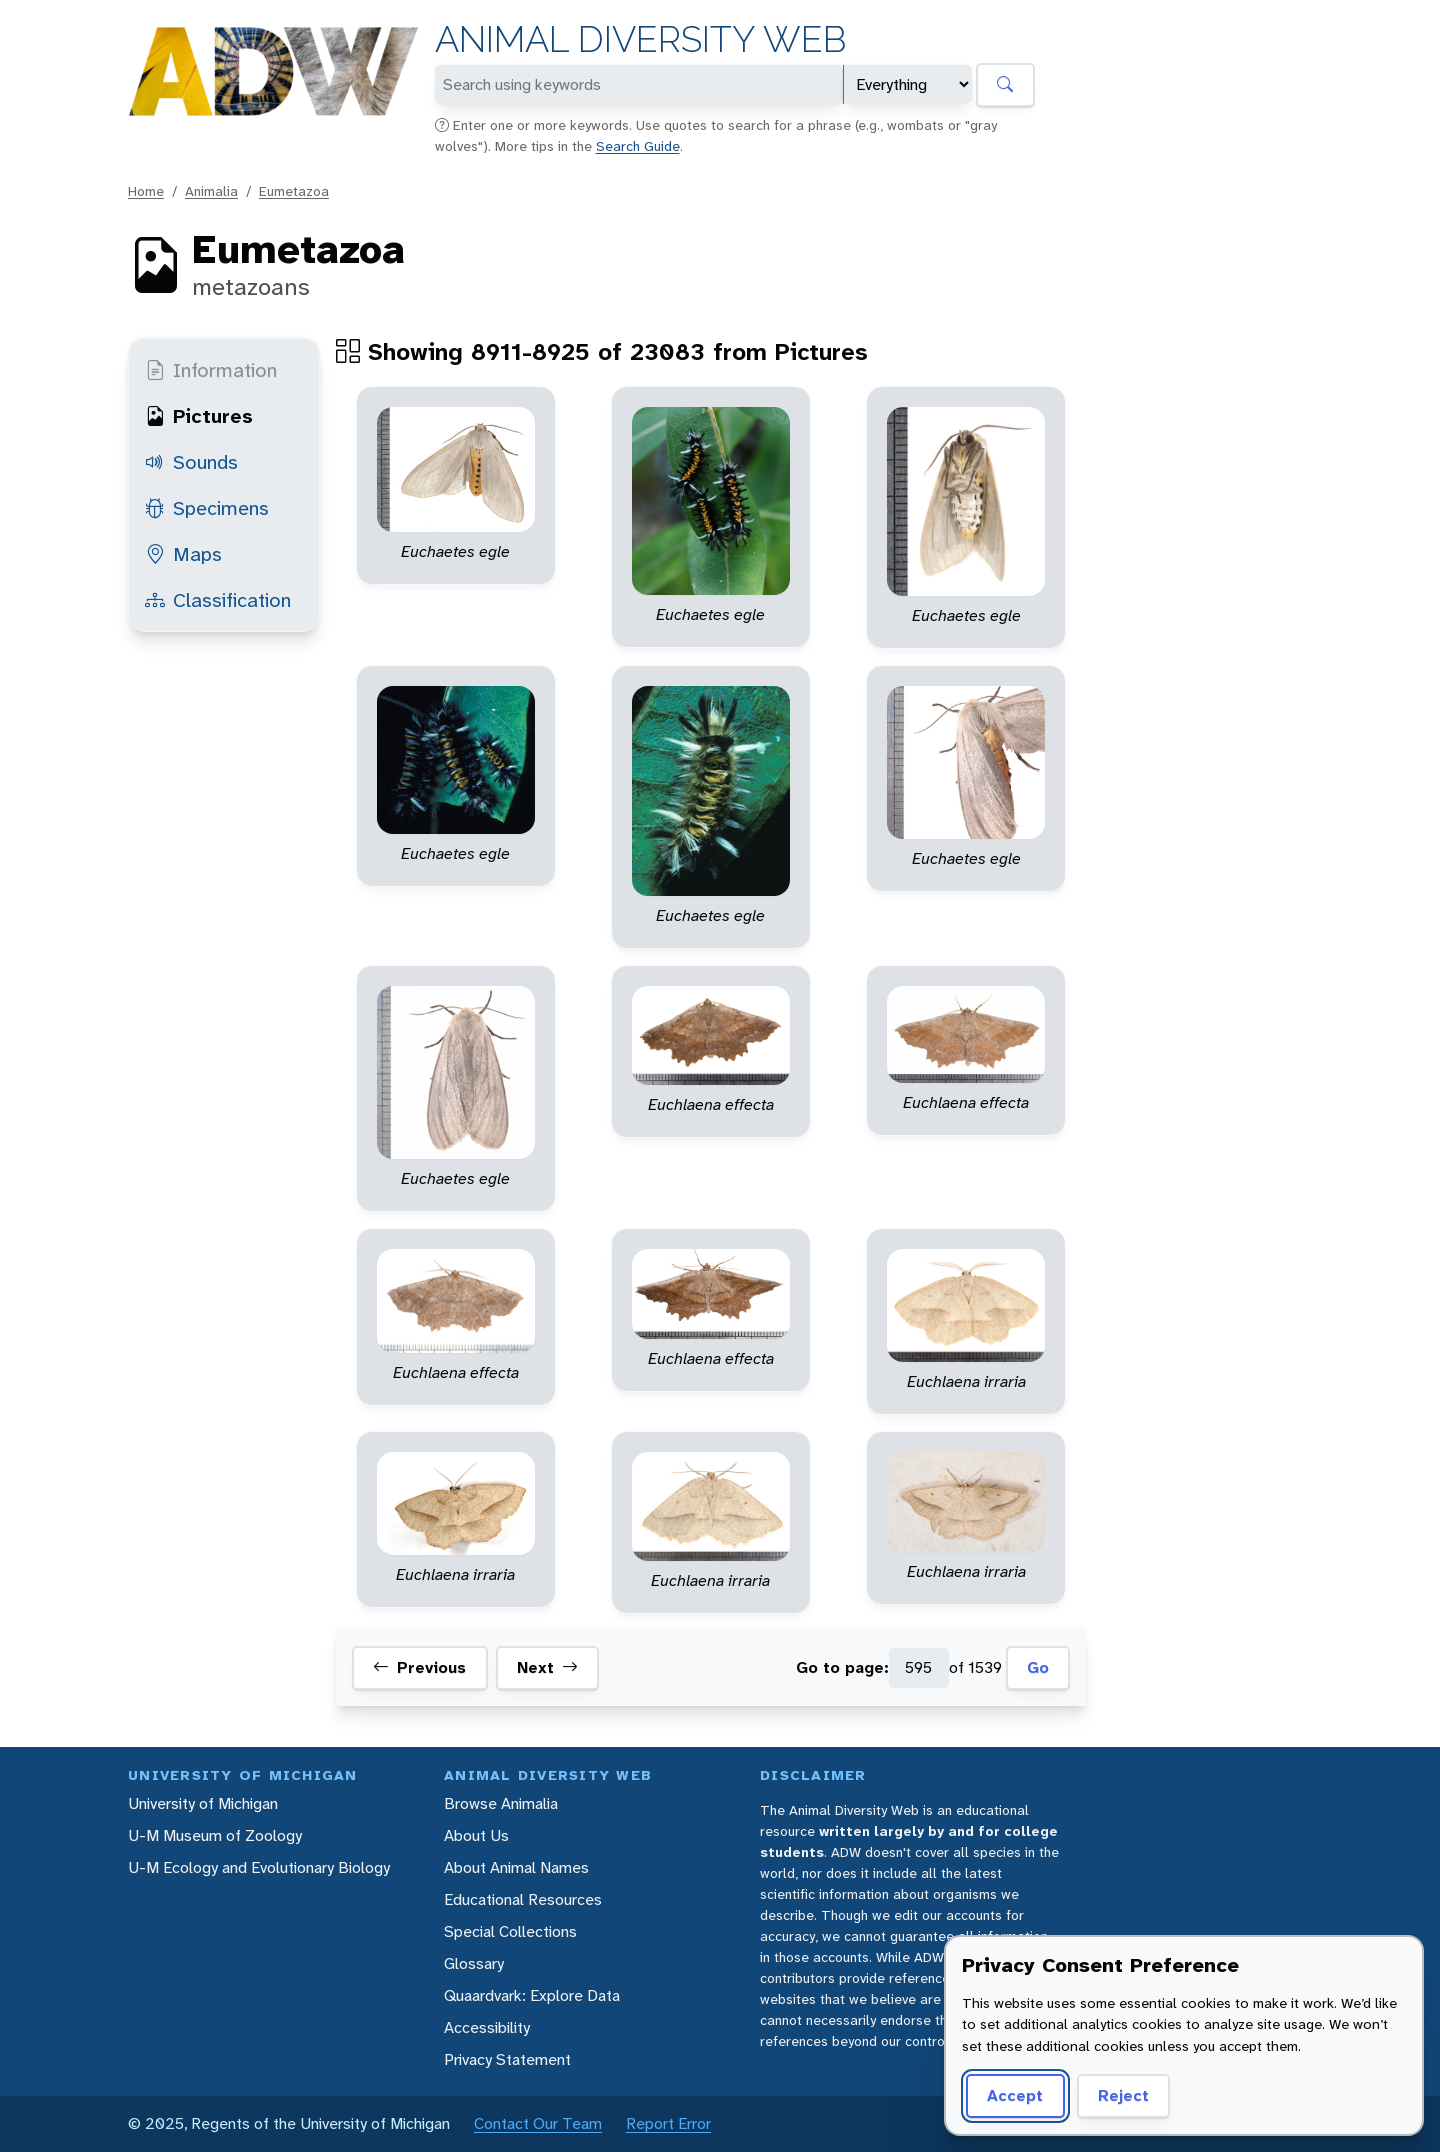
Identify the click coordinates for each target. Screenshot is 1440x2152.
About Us (476, 1835)
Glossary (474, 1963)
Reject (1123, 2095)
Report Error (668, 2123)
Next (547, 1668)
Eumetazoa (294, 191)
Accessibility (487, 2027)
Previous (419, 1668)
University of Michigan (203, 1803)
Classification (218, 600)
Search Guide (638, 146)
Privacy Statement (507, 2059)
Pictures (199, 416)
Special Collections (510, 1931)
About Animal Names (516, 1867)
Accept (1015, 2095)
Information (211, 370)
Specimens (207, 508)
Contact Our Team (538, 2123)
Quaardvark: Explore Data (532, 1995)
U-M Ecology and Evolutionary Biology (259, 1867)
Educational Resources (523, 1899)
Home (146, 191)
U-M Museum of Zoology (215, 1835)
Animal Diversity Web (640, 39)
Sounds (191, 462)
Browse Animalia (501, 1803)
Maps (183, 554)
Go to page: (842, 1667)
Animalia (211, 191)
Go (1038, 1667)
